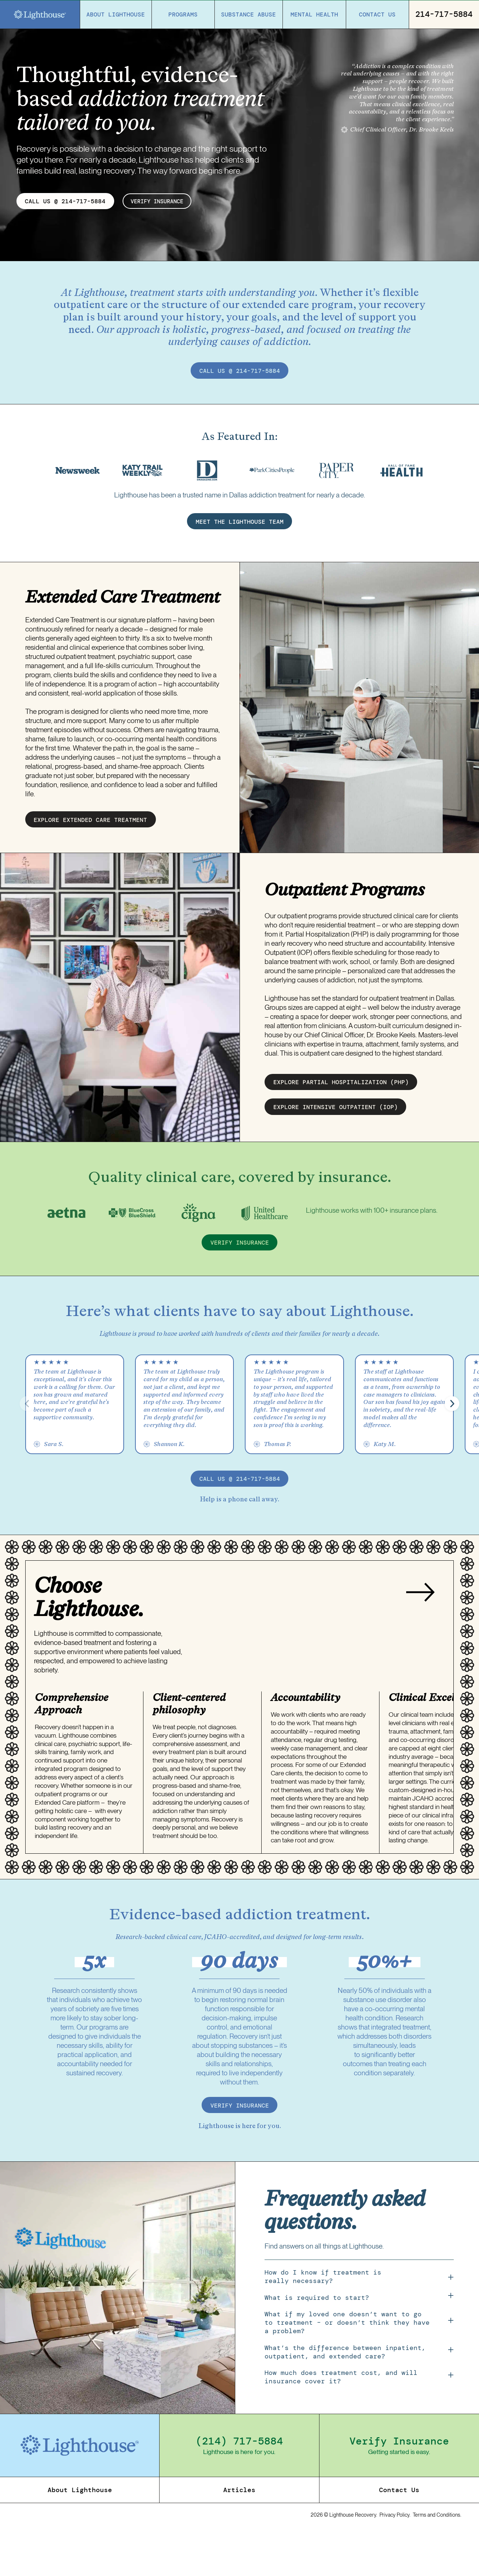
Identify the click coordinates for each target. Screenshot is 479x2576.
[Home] (40, 15)
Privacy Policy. (395, 2558)
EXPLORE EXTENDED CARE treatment (90, 864)
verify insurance (160, 201)
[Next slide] (420, 1637)
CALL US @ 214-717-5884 (65, 201)
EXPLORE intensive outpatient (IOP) (335, 1151)
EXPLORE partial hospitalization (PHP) (341, 1126)
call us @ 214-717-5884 (239, 370)
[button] (452, 1448)
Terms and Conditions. (437, 2558)
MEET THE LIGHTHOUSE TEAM (240, 566)
